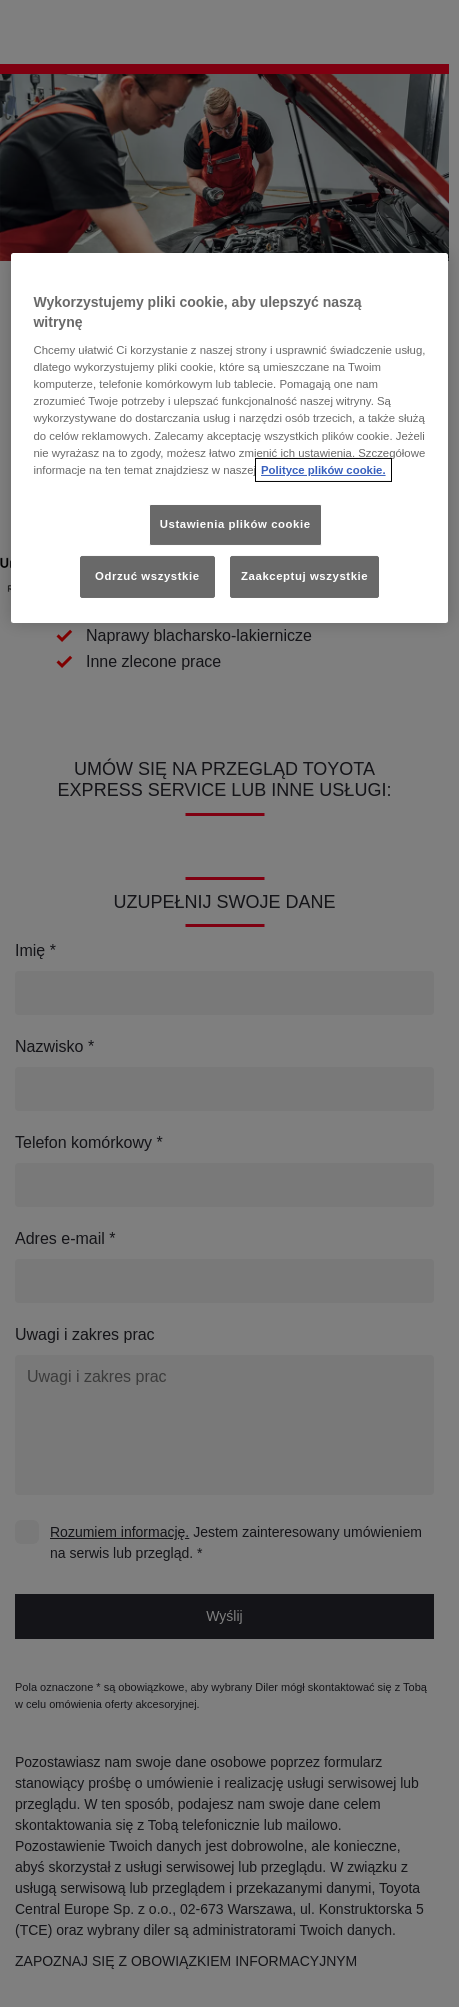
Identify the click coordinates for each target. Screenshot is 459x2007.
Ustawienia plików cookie (235, 524)
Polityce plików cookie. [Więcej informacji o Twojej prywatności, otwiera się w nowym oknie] (323, 470)
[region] (229, 438)
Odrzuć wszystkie (147, 576)
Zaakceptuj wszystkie (304, 576)
